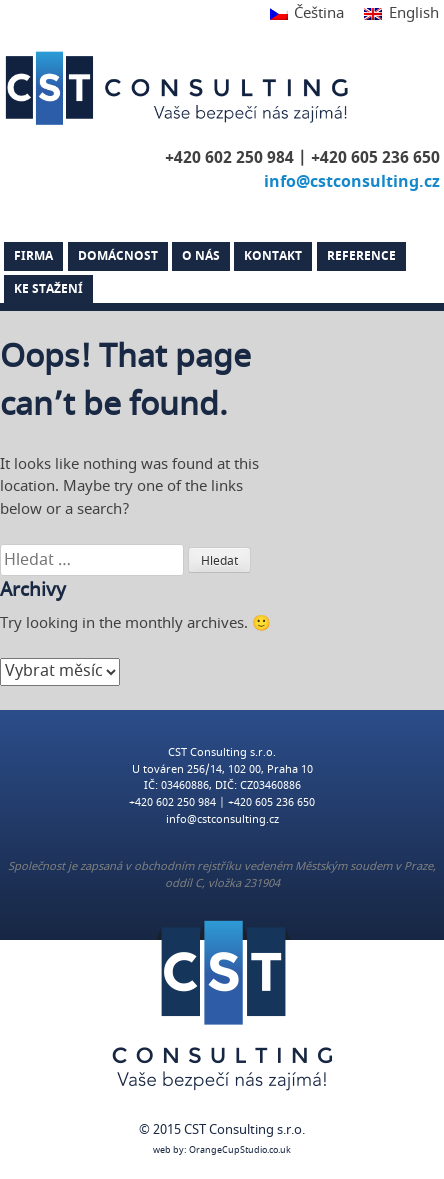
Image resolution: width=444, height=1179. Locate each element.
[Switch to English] (396, 14)
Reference (361, 256)
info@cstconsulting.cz (352, 182)
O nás (201, 256)
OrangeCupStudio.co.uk (240, 1150)
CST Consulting (180, 88)
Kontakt (273, 256)
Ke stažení (48, 289)
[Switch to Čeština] (307, 14)
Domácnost (118, 256)
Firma (33, 256)
